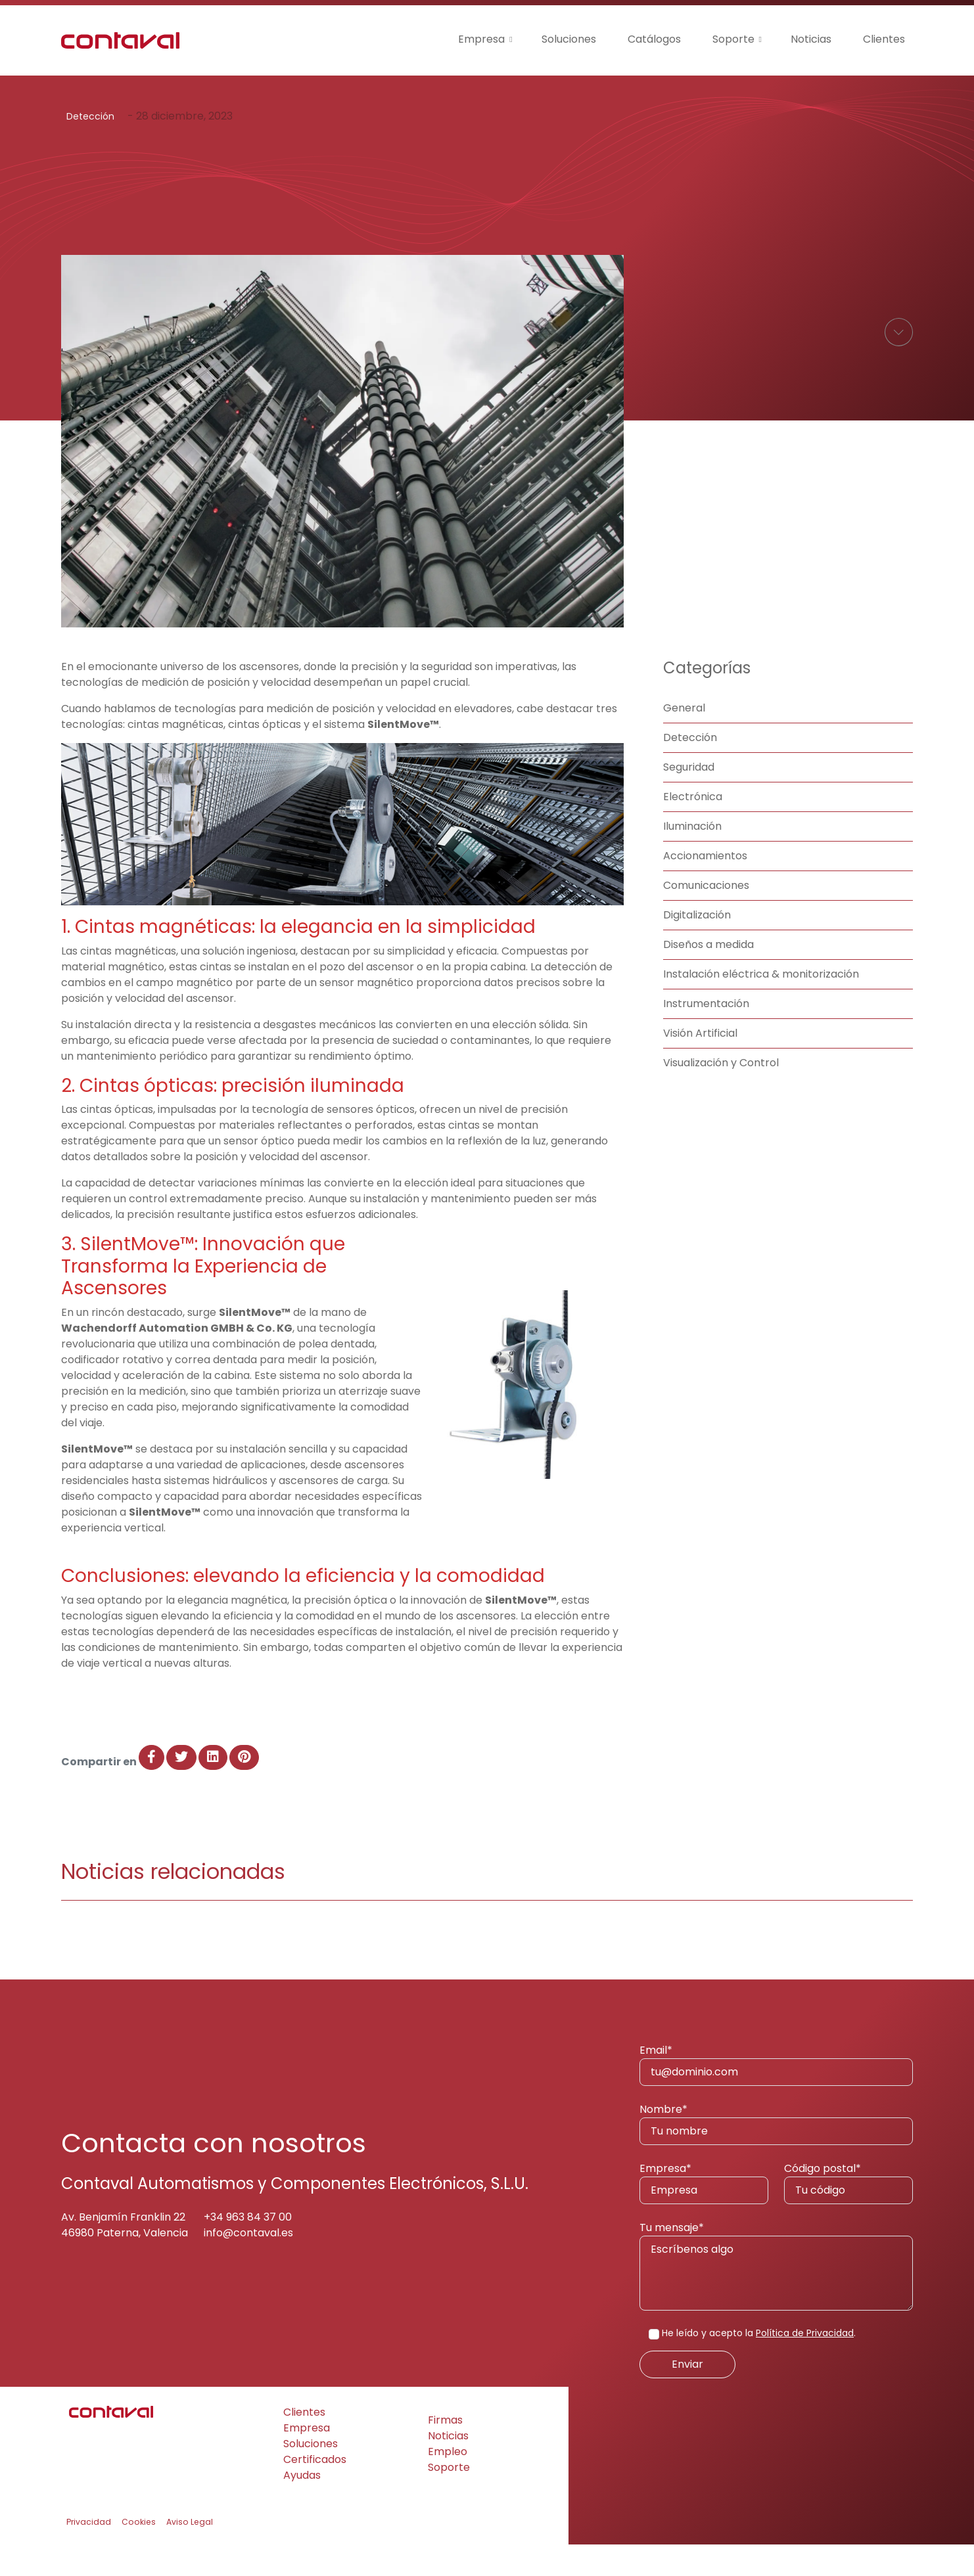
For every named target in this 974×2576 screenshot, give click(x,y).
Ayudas (302, 2506)
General (684, 739)
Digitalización (697, 946)
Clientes (884, 39)
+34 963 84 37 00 (248, 2248)
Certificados (314, 2490)
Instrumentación (706, 1035)
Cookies (139, 2553)
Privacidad (88, 2553)
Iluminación (692, 857)
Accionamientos (705, 887)
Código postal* (848, 2214)
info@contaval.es (248, 2264)
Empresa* (703, 2214)
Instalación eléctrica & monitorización (761, 1005)
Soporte (733, 39)
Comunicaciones (706, 916)
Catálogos (654, 39)
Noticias (811, 39)
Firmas (445, 2451)
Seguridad (688, 798)
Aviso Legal (189, 2553)
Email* (776, 2095)
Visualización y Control (721, 1094)
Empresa (481, 39)
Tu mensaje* (776, 2296)
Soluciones (569, 39)
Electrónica (692, 828)
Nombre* (776, 2155)
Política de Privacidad (805, 2364)
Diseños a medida (708, 975)
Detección (90, 116)
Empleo (447, 2483)
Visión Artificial (700, 1064)
